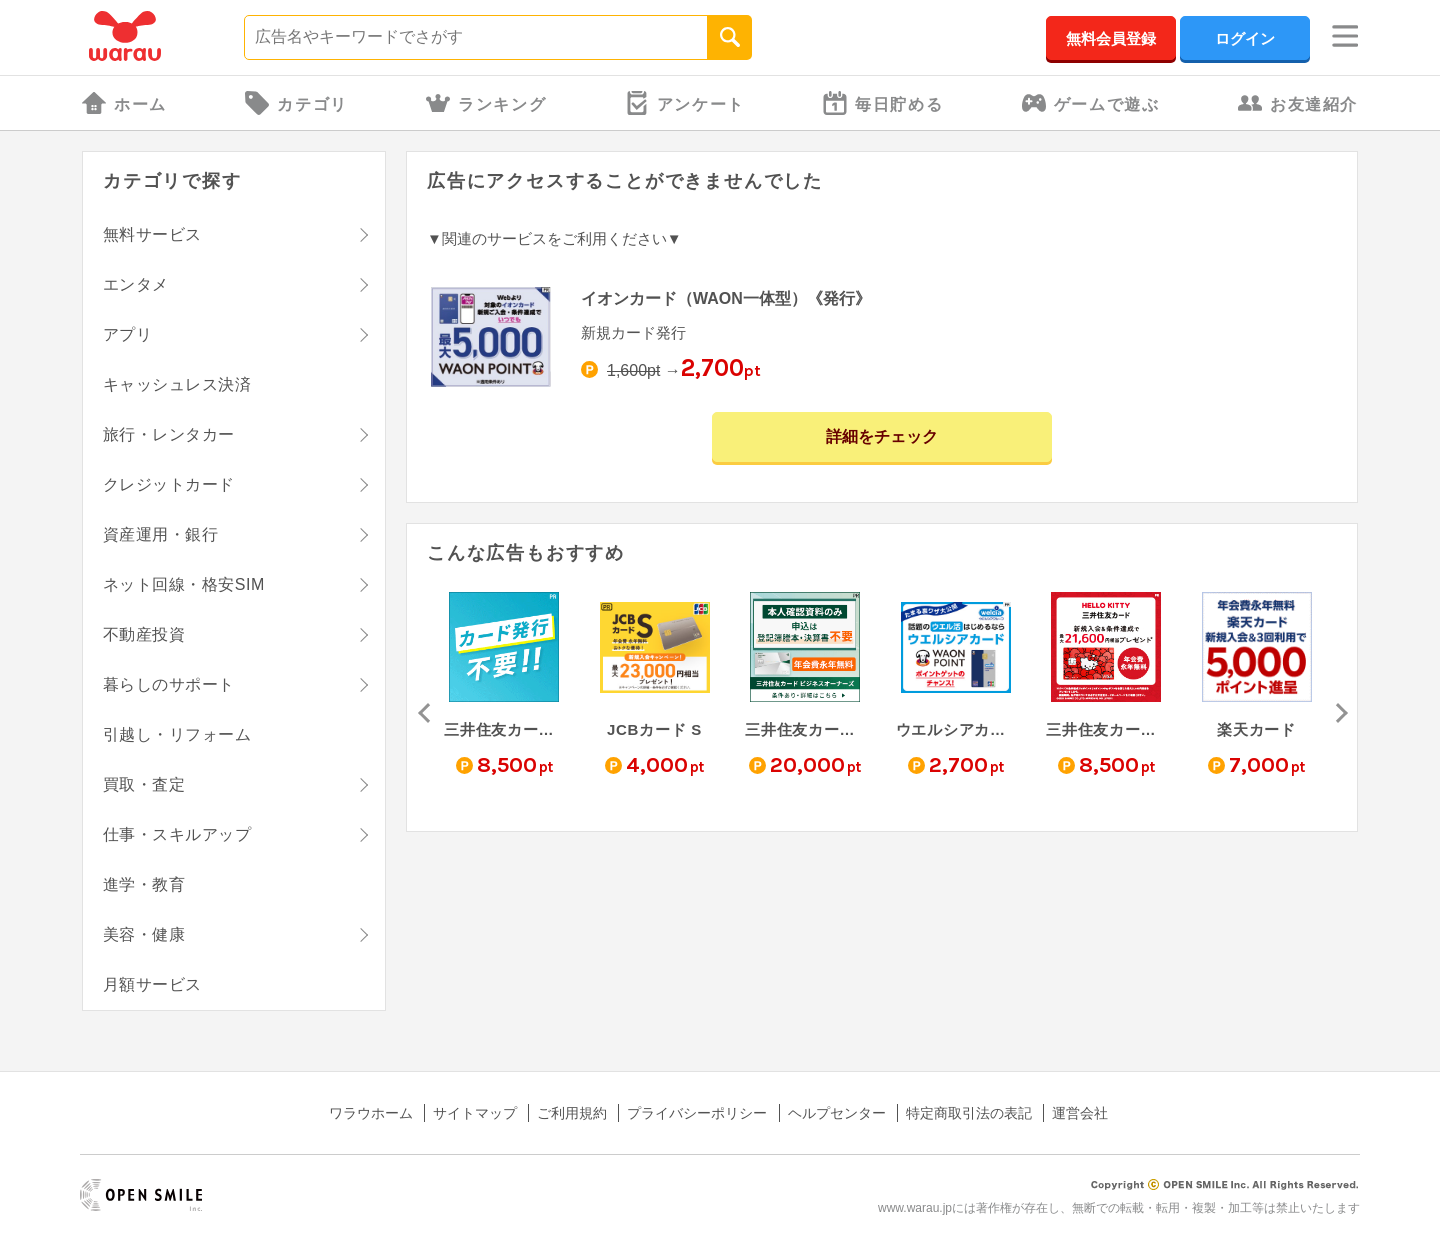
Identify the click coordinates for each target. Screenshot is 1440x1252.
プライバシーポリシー (697, 1113)
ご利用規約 (572, 1113)
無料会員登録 (1111, 38)
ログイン (1245, 38)
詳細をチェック (882, 436)
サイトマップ (475, 1113)
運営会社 (1080, 1113)
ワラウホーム (371, 1113)
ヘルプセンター (837, 1113)
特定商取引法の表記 (969, 1113)
